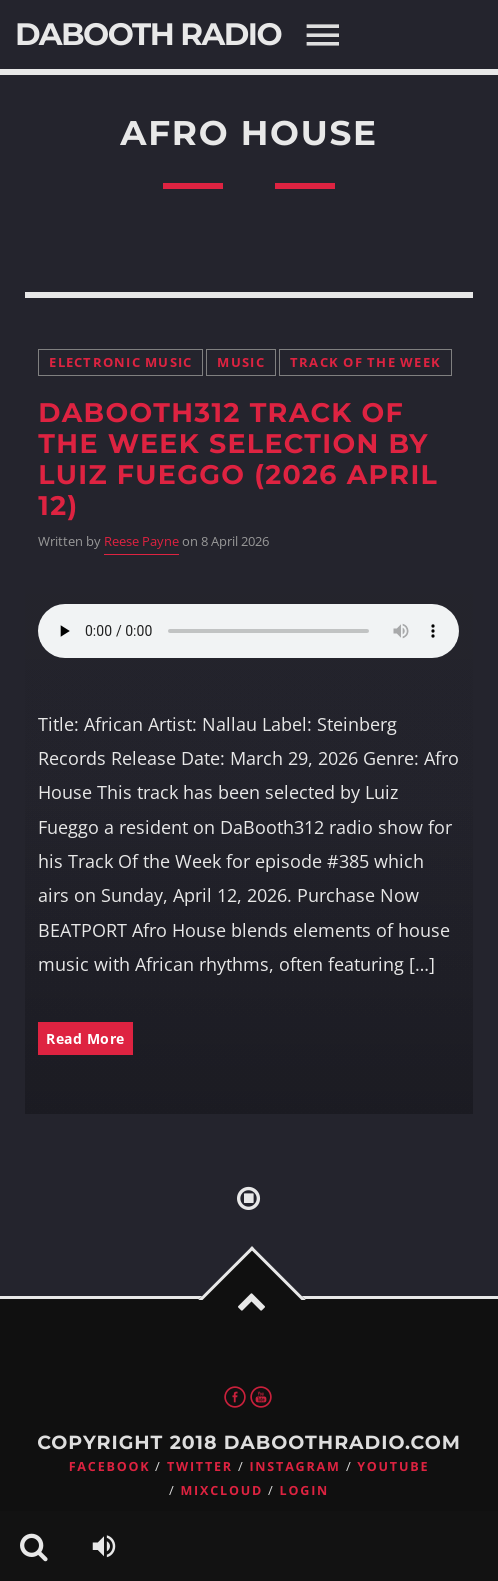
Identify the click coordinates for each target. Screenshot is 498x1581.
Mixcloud (221, 1490)
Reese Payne (141, 541)
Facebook (110, 1466)
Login (305, 1490)
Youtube (393, 1466)
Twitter (200, 1466)
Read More (85, 1038)
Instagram (294, 1466)
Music (240, 362)
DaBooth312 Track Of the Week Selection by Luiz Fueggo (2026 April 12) (238, 459)
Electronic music (120, 362)
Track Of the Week (365, 362)
